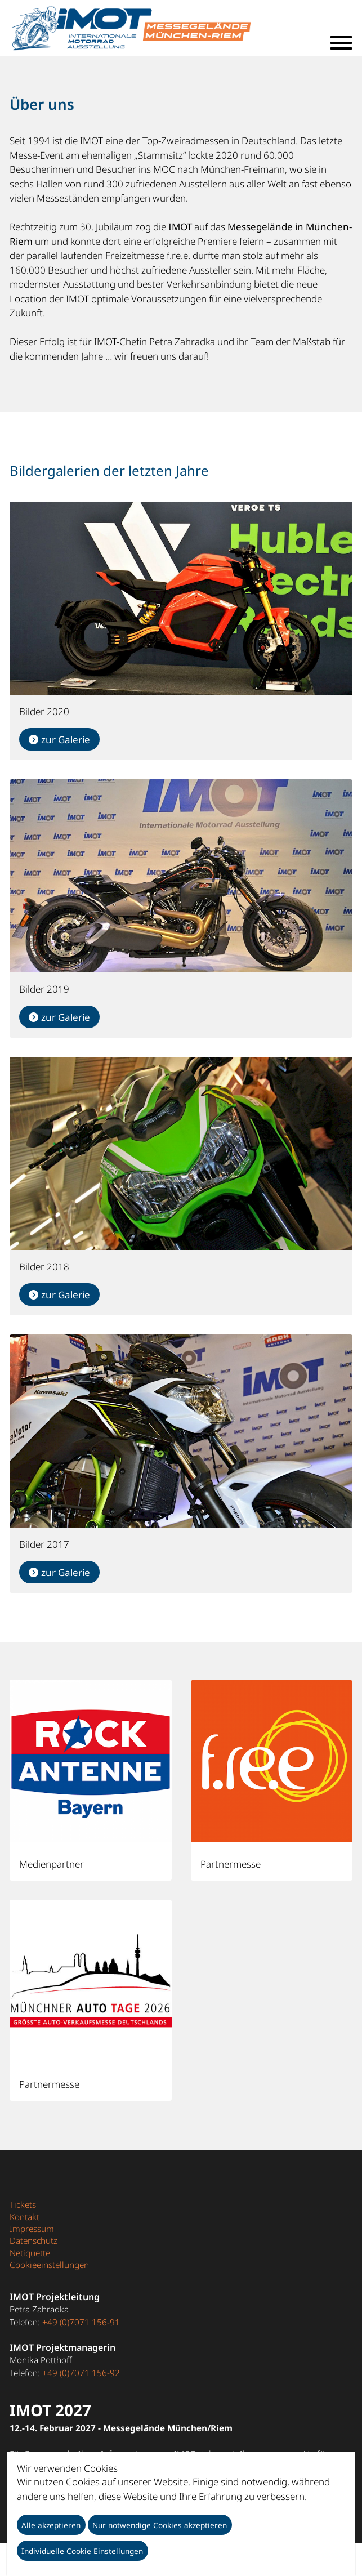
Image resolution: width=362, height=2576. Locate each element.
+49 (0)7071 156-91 (81, 2322)
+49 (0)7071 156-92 (81, 2372)
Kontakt (24, 2216)
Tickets (23, 2204)
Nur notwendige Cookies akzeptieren (159, 2525)
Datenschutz (33, 2240)
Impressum (32, 2228)
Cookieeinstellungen (49, 2264)
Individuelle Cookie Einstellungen (82, 2551)
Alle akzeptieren (51, 2525)
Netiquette (30, 2252)
